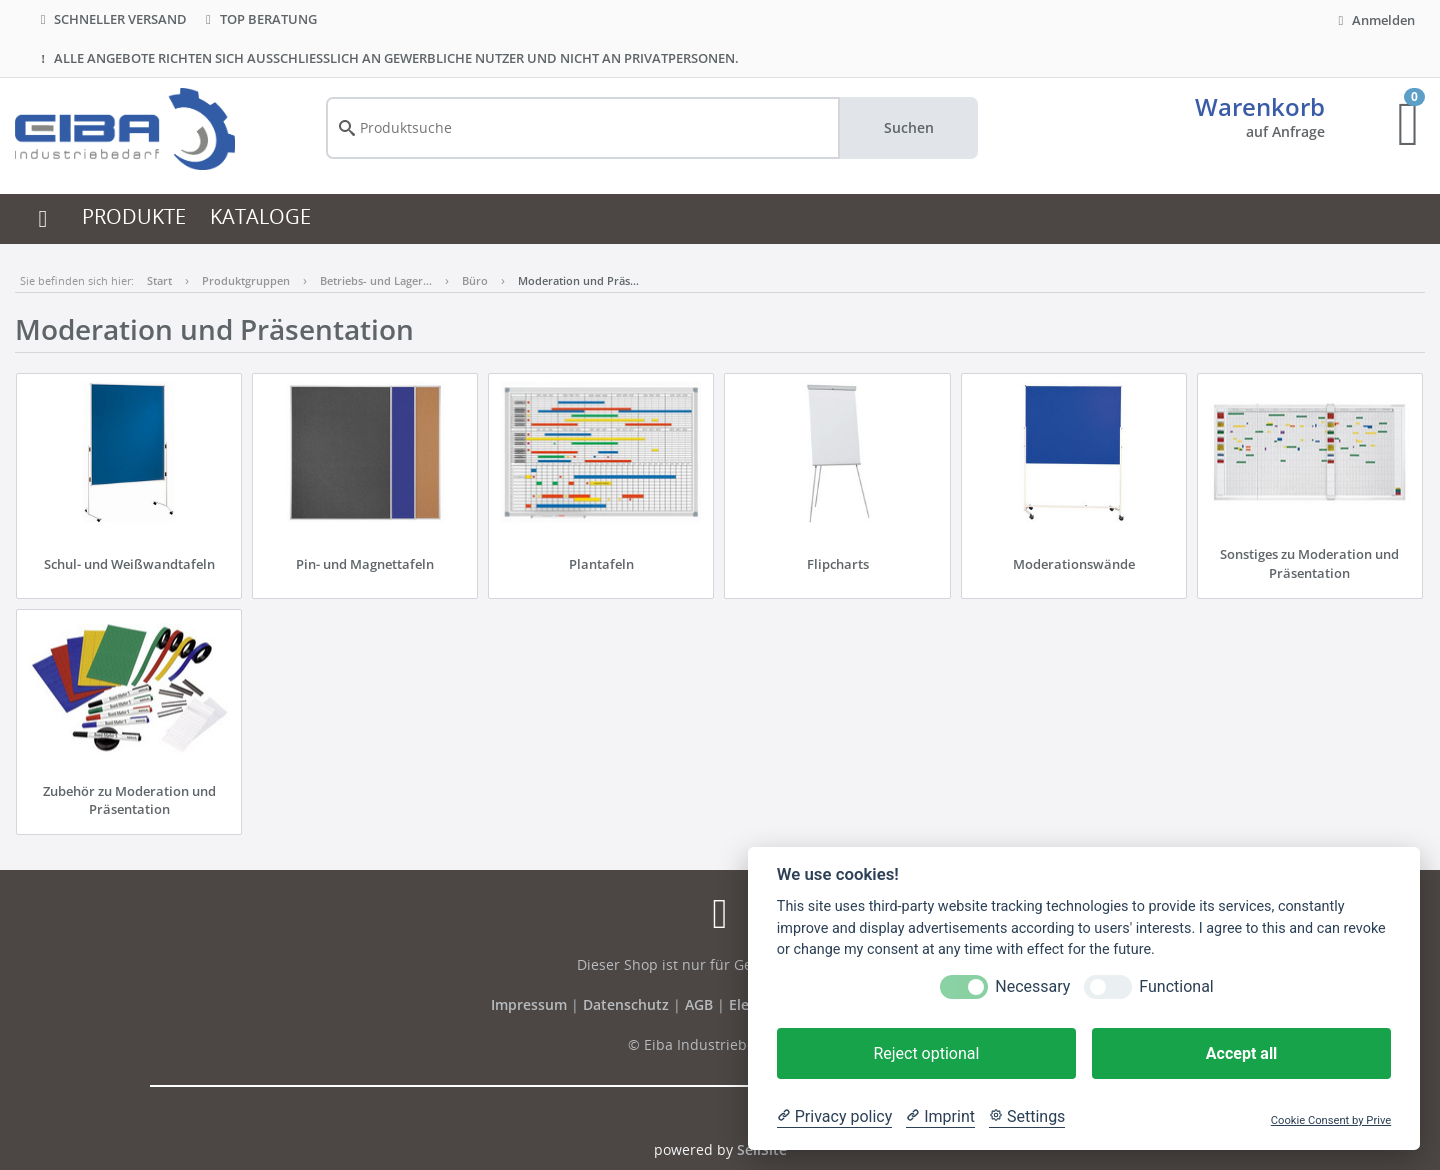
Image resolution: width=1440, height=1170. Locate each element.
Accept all (1241, 1053)
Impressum (531, 1004)
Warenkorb (1260, 106)
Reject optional (926, 1053)
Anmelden (1374, 20)
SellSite (762, 1149)
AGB (701, 1004)
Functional (1176, 986)
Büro (475, 280)
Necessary (1032, 986)
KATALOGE (260, 216)
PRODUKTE (134, 216)
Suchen (909, 127)
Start (159, 280)
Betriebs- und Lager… (376, 280)
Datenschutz (626, 1004)
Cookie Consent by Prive (1331, 1120)
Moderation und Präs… (578, 280)
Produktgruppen (246, 280)
